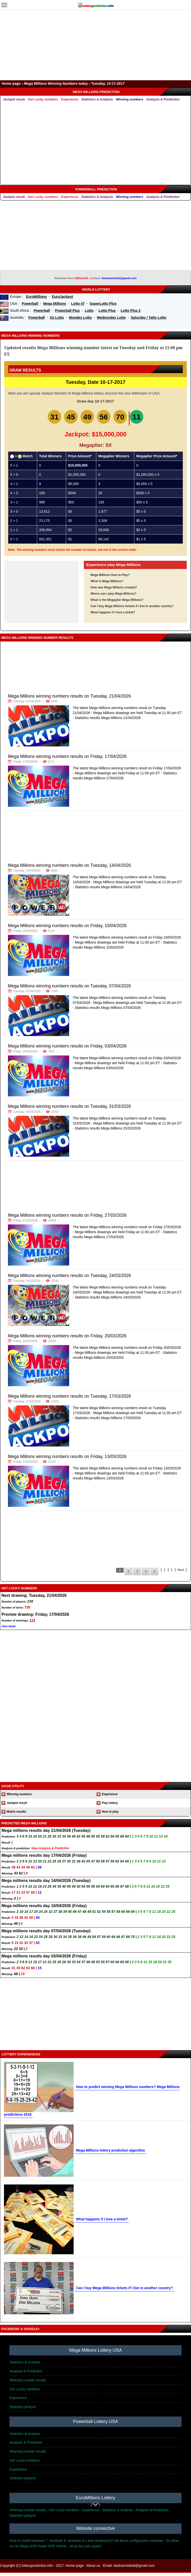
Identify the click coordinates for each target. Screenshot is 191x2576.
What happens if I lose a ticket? (113, 615)
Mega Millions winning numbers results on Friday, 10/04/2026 (67, 928)
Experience (69, 99)
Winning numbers (129, 99)
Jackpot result (14, 99)
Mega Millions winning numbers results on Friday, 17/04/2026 (67, 759)
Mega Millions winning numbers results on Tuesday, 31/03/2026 (69, 1109)
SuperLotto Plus (103, 304)
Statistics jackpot (22, 2410)
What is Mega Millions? (107, 584)
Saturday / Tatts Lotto (148, 318)
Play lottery (110, 1806)
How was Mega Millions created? (114, 590)
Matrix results (16, 1815)
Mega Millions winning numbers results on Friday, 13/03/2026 (67, 1459)
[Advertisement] (95, 45)
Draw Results (25, 370)
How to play (110, 1815)
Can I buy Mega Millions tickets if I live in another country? (132, 609)
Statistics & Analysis (97, 99)
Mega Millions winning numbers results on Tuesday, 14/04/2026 (69, 868)
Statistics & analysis (24, 2366)
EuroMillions (36, 297)
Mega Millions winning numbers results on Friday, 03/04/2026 (67, 1049)
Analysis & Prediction (163, 99)
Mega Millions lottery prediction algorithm (110, 2154)
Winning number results (27, 2383)
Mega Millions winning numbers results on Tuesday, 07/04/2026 (69, 989)
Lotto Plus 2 (131, 311)
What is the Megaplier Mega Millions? (117, 603)
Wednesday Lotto (111, 318)
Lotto (89, 311)
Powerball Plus (67, 311)
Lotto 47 (78, 304)
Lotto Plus (106, 311)
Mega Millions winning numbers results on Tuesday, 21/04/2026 (69, 699)
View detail (8, 1629)
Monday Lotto (80, 318)
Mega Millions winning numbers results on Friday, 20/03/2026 (67, 1339)
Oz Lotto (57, 318)
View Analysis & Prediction (50, 1851)
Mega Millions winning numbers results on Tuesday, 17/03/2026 (69, 1399)
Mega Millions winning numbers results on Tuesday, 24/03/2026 (69, 1278)
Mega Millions (54, 304)
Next (181, 1573)
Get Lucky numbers (43, 99)
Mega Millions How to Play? (110, 578)
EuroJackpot (62, 297)
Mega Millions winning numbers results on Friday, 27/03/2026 (67, 1218)
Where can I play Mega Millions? (113, 597)
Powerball (30, 304)
